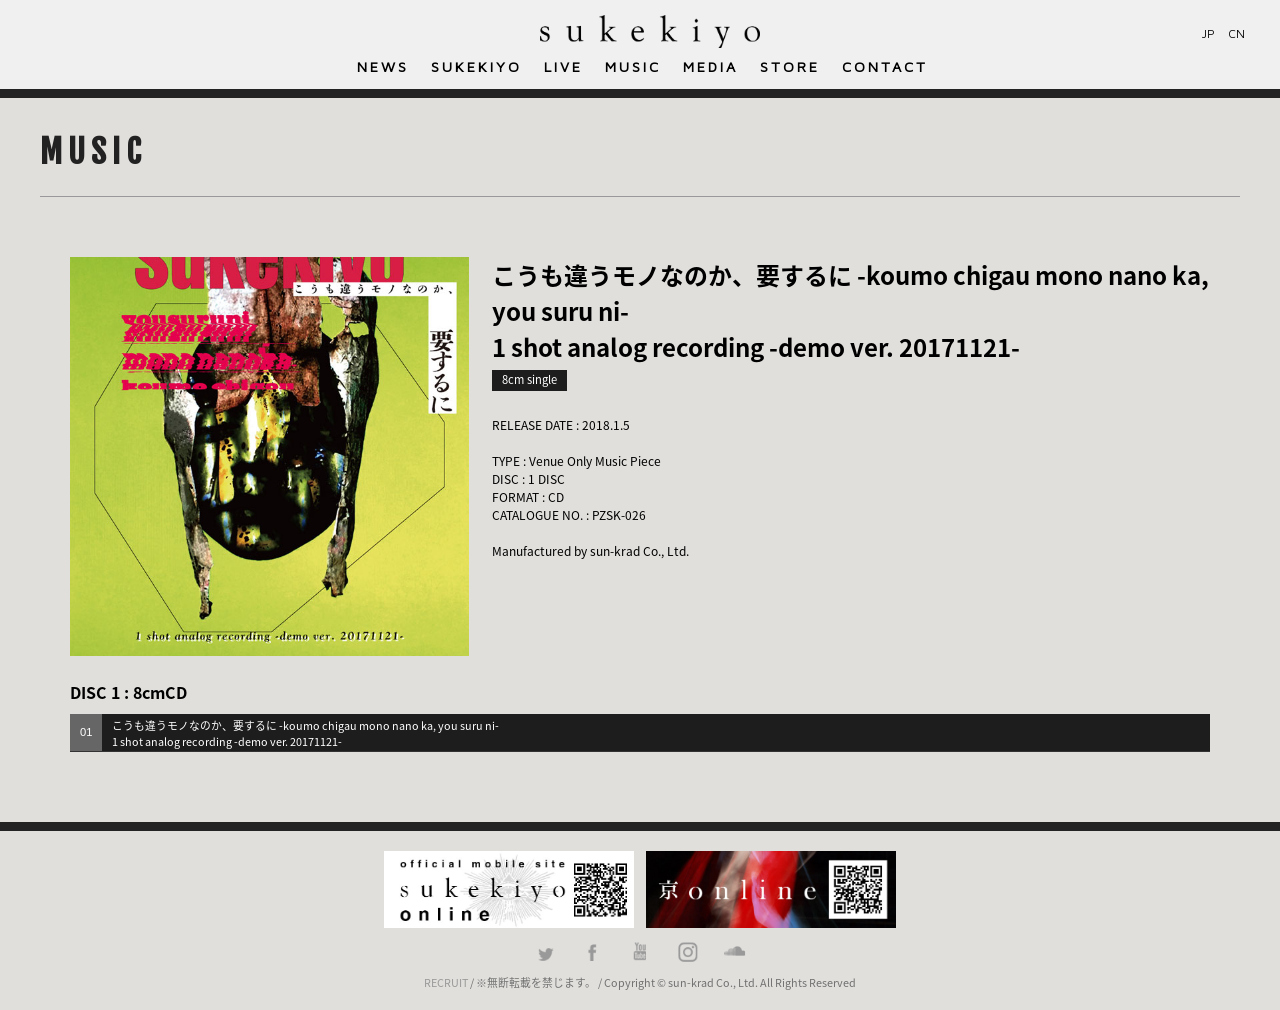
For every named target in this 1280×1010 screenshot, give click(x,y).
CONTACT (885, 66)
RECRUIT (446, 982)
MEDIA (710, 66)
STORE (790, 66)
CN (1236, 33)
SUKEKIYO (476, 66)
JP (1208, 33)
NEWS (383, 66)
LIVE (563, 66)
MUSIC (633, 66)
